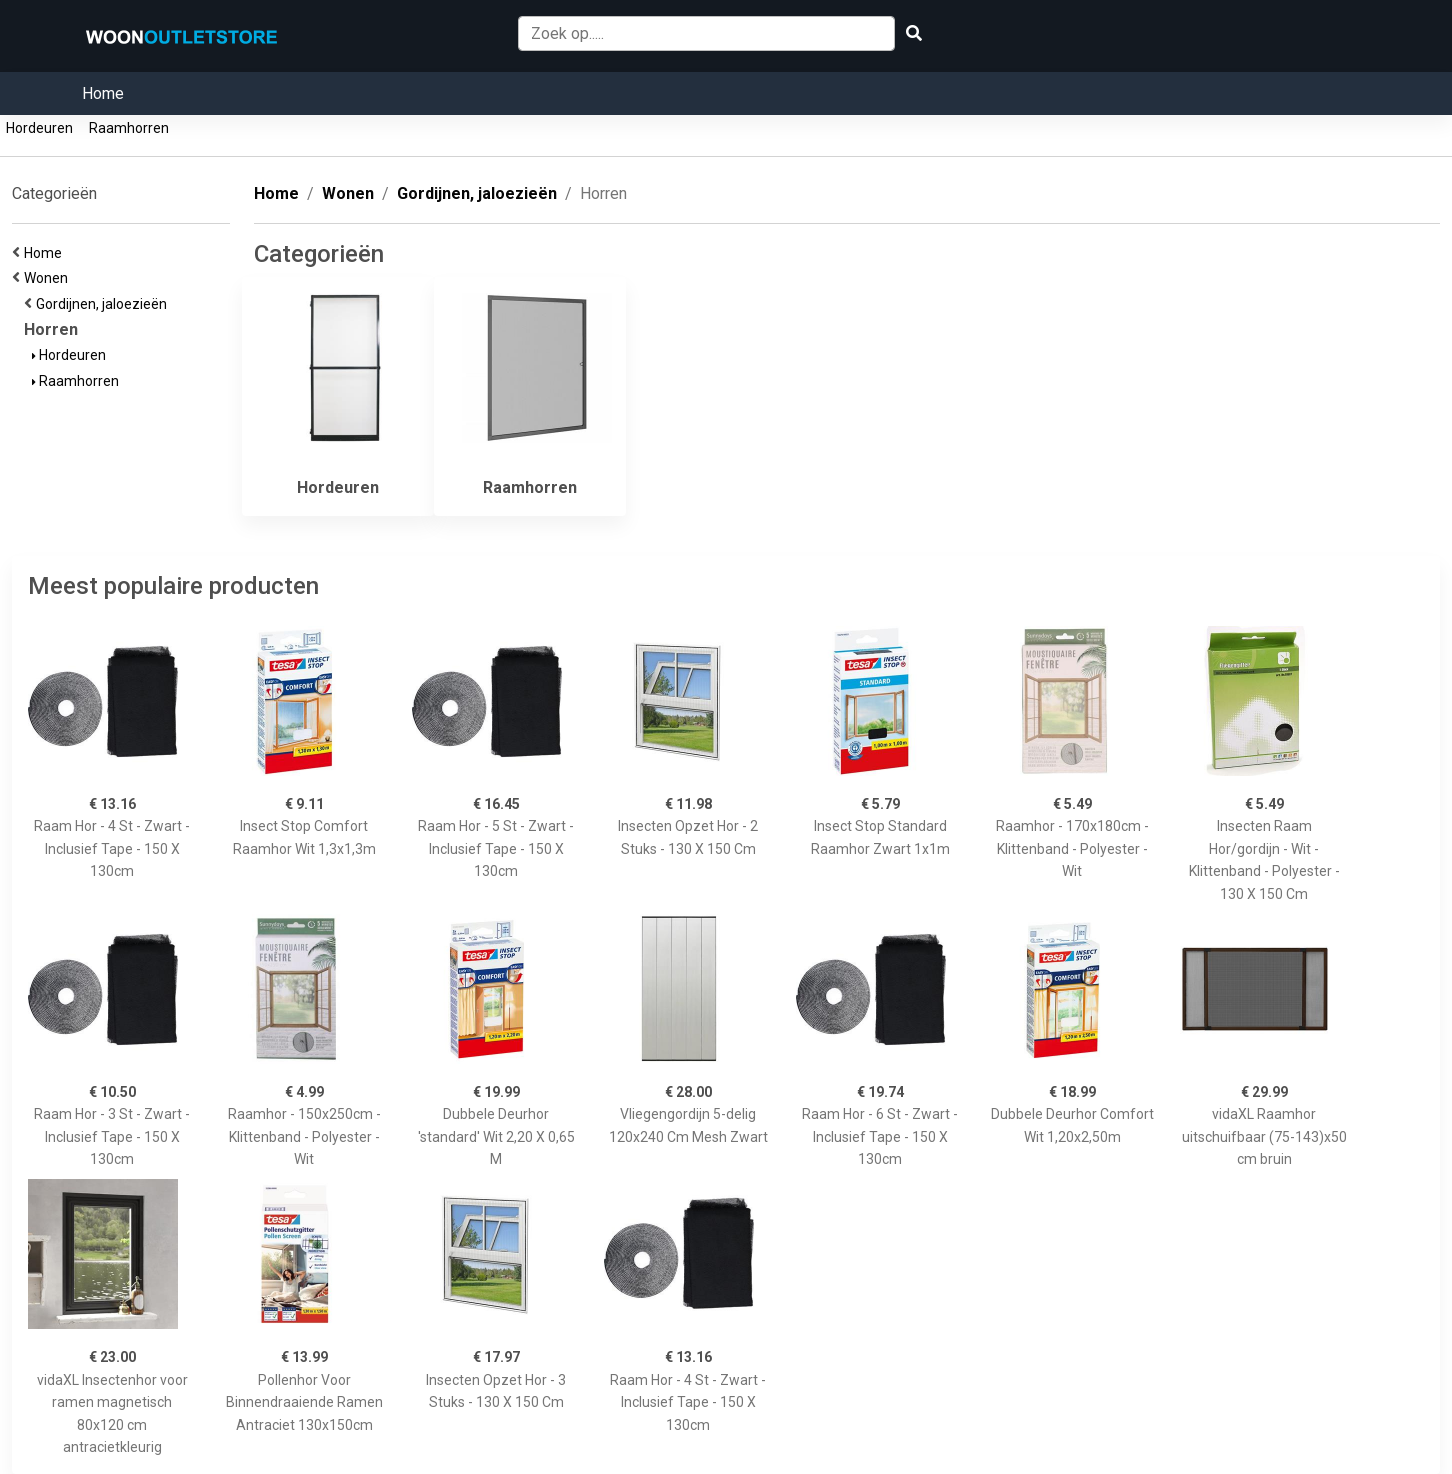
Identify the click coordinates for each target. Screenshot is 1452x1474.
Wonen (49, 278)
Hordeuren (39, 128)
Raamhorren (129, 128)
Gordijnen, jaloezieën (104, 304)
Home (103, 93)
